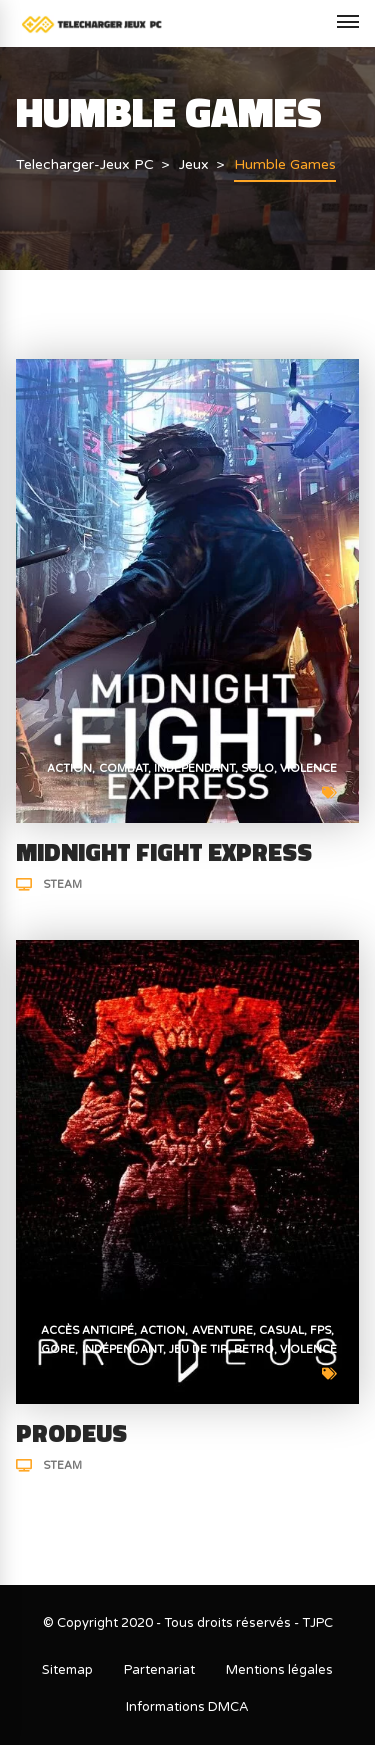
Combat (123, 768)
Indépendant (194, 768)
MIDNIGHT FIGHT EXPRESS (164, 852)
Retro (254, 1349)
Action (69, 768)
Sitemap (67, 1670)
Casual (281, 1330)
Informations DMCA (187, 1707)
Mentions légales (279, 1670)
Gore (58, 1349)
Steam (62, 884)
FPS (320, 1330)
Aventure (222, 1330)
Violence (308, 768)
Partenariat (159, 1670)
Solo (257, 768)
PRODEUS (71, 1433)
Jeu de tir (198, 1349)
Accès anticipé (87, 1330)
